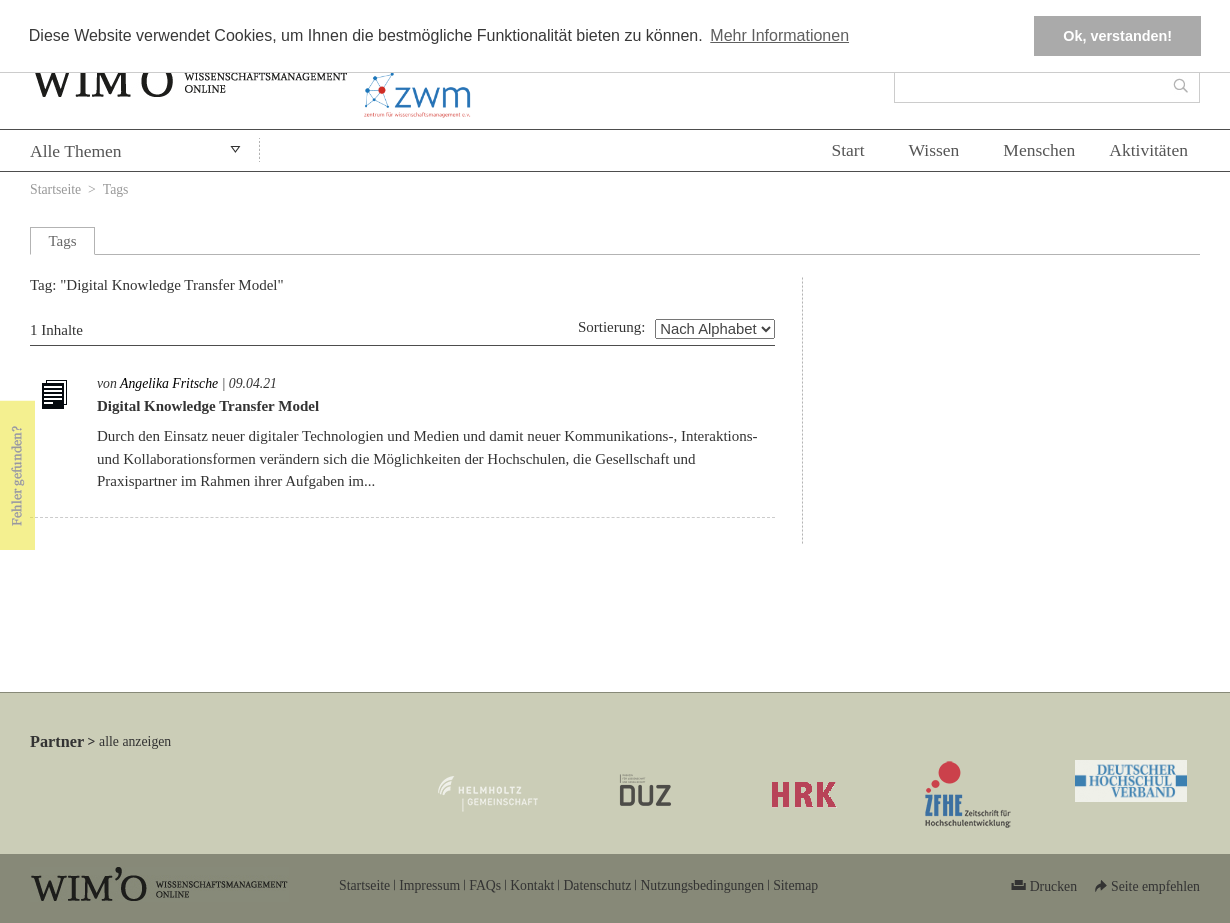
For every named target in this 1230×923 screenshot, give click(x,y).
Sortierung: (612, 327)
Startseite (55, 189)
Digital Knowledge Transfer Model (208, 406)
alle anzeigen (135, 741)
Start (847, 150)
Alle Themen (76, 151)
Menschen (1039, 150)
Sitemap (795, 885)
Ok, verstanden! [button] (1117, 36)
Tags (116, 189)
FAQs (485, 885)
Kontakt (532, 885)
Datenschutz (597, 885)
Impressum (429, 885)
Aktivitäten (1148, 150)
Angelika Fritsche (169, 383)
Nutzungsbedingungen (702, 885)
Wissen (934, 150)
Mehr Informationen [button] (779, 35)
